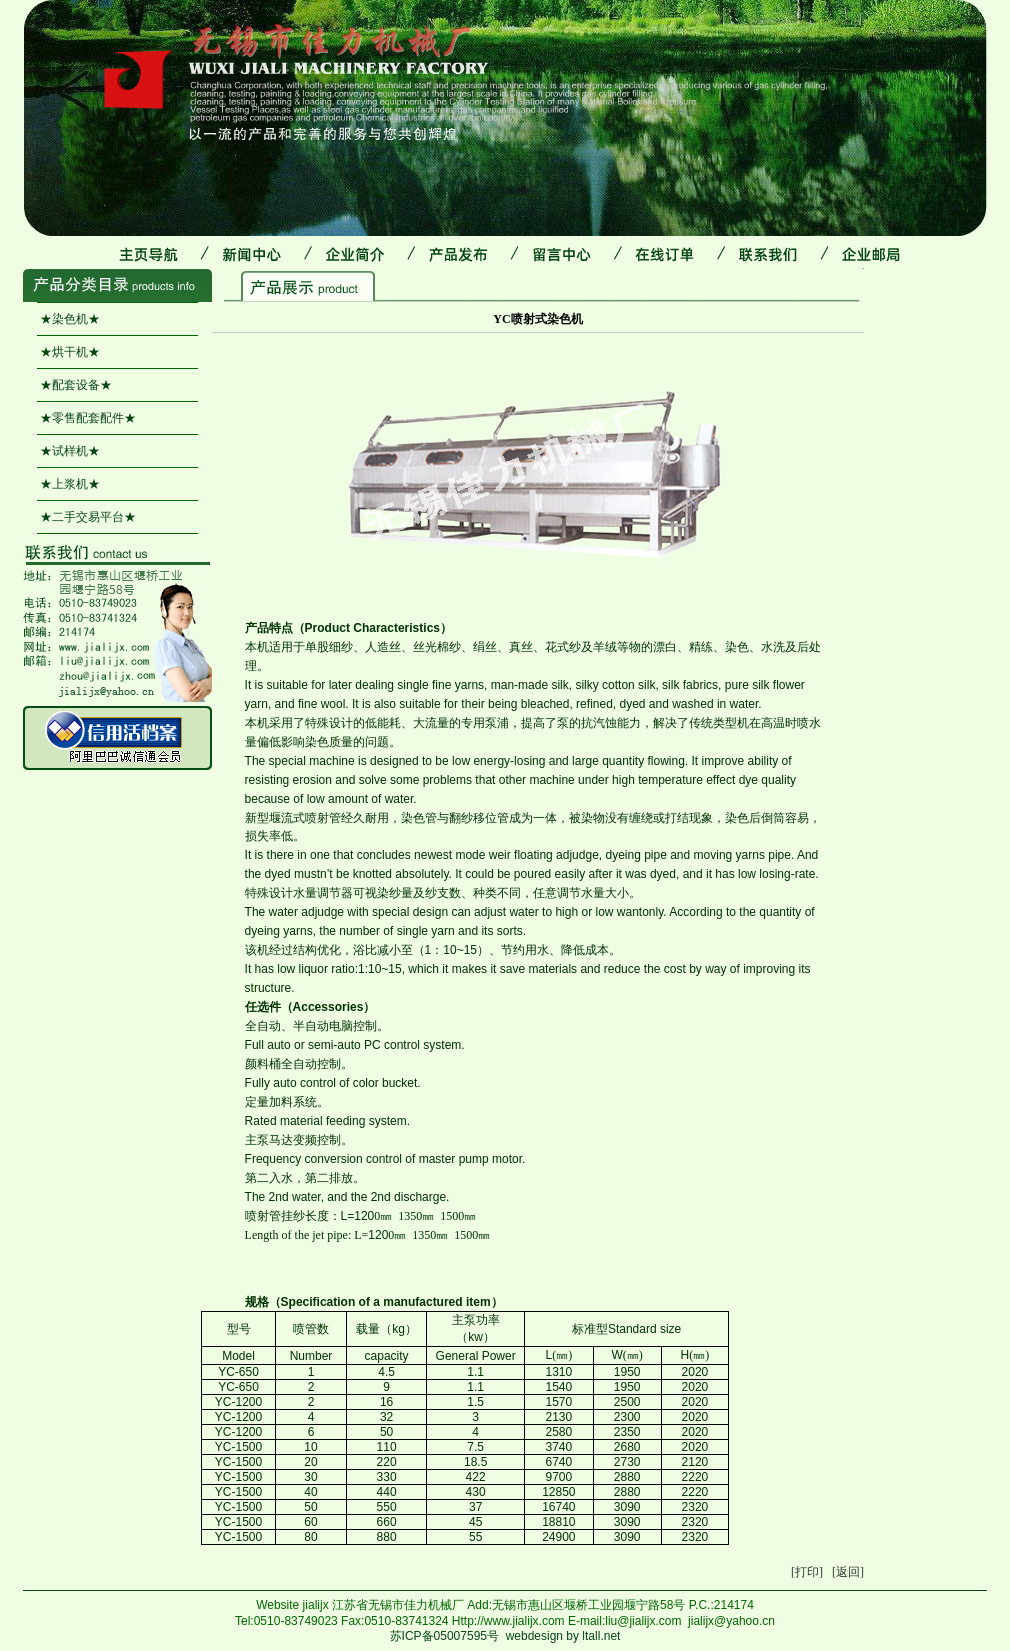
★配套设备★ (76, 385)
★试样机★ (70, 451)
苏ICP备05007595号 (444, 1636)
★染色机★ (70, 319)
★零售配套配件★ (88, 418)
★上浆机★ (70, 484)
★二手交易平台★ (88, 517)
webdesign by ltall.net (563, 1636)
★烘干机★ (70, 352)
